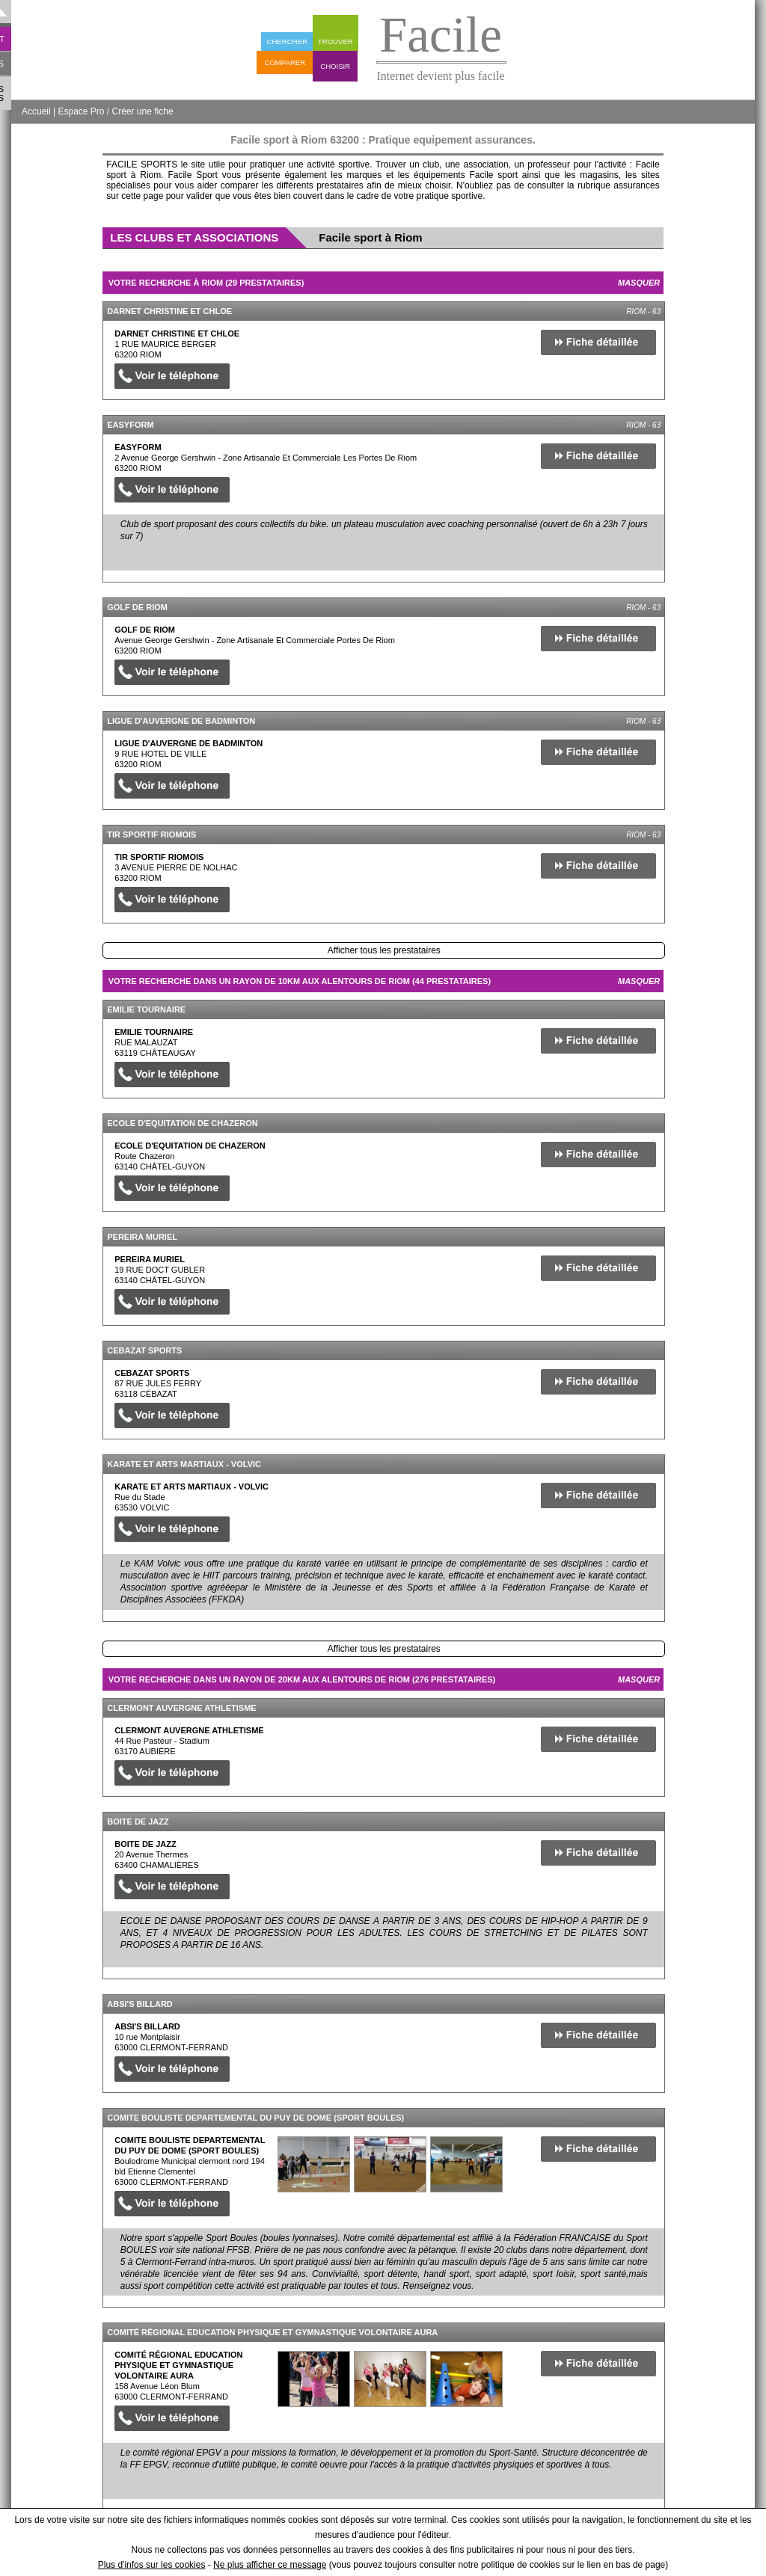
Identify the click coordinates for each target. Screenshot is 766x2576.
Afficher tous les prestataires (384, 950)
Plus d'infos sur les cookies (152, 2565)
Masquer (639, 282)
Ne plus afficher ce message (269, 2565)
